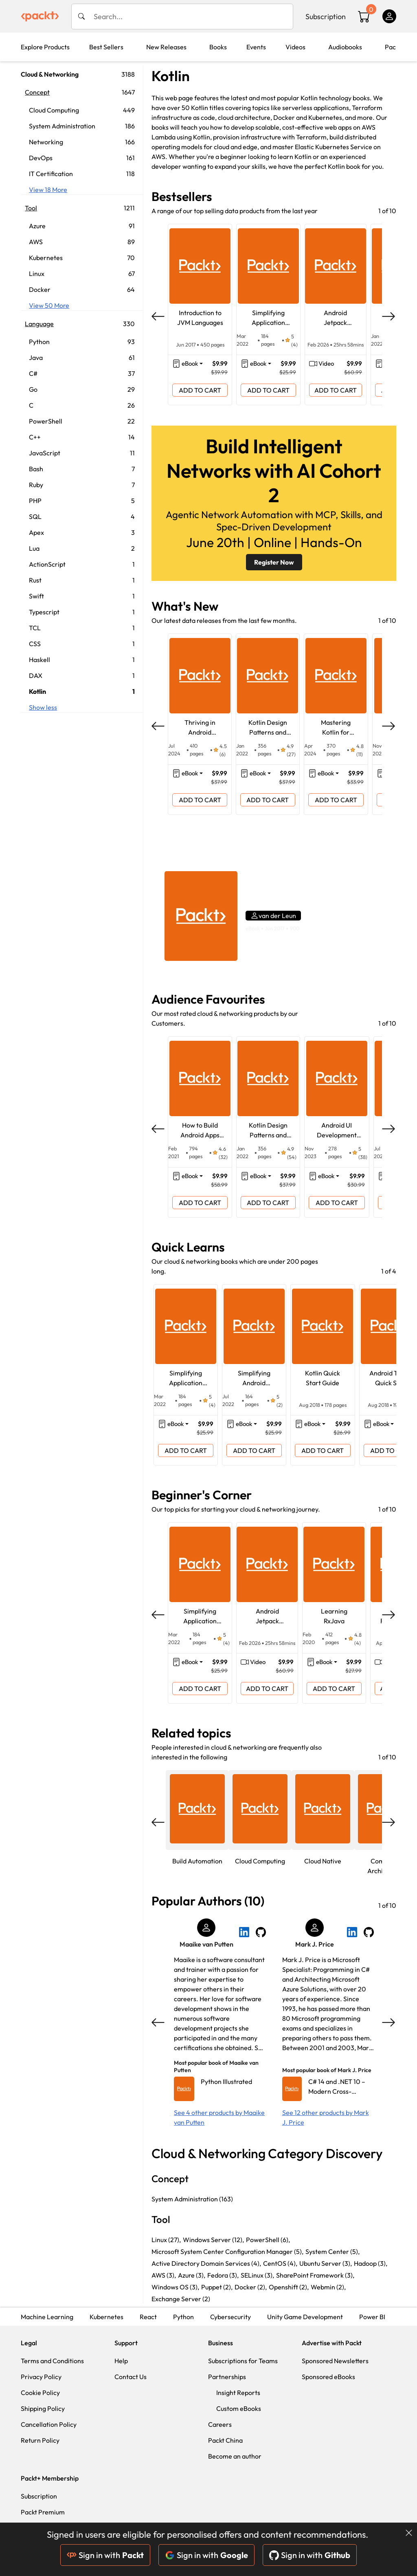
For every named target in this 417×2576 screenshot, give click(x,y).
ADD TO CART (200, 390)
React (148, 2317)
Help (121, 2361)
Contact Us (130, 2377)
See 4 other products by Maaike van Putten (219, 2117)
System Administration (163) (192, 2199)
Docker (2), (251, 2287)
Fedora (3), (223, 2275)
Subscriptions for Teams (243, 2361)
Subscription (325, 16)
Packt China (225, 2440)
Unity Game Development (305, 2317)
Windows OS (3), (175, 2287)
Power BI (372, 2317)
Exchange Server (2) (180, 2299)
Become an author (234, 2456)
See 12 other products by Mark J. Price (325, 2117)
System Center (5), (332, 2251)
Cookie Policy (40, 2392)
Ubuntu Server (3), (325, 2263)
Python (183, 2317)
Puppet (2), (217, 2287)
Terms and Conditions (52, 2361)
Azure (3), (191, 2275)
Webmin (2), (328, 2287)
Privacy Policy (41, 2377)
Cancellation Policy (49, 2424)
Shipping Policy (43, 2408)
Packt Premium (43, 2512)
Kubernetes (106, 2317)
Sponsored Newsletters (335, 2361)
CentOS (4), (280, 2263)
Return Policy (40, 2440)
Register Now (274, 562)
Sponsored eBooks (328, 2377)
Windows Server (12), (213, 2240)
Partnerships (227, 2377)
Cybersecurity (230, 2317)
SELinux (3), (257, 2275)
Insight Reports (238, 2392)
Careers (220, 2424)
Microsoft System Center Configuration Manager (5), (227, 2251)
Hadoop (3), (370, 2263)
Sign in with (105, 2555)
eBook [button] (190, 363)
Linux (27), (166, 2240)
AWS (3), (163, 2275)
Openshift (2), (289, 2287)
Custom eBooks (238, 2408)
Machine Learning (47, 2317)
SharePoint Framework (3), (315, 2275)
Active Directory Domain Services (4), (206, 2263)
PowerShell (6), (268, 2240)
